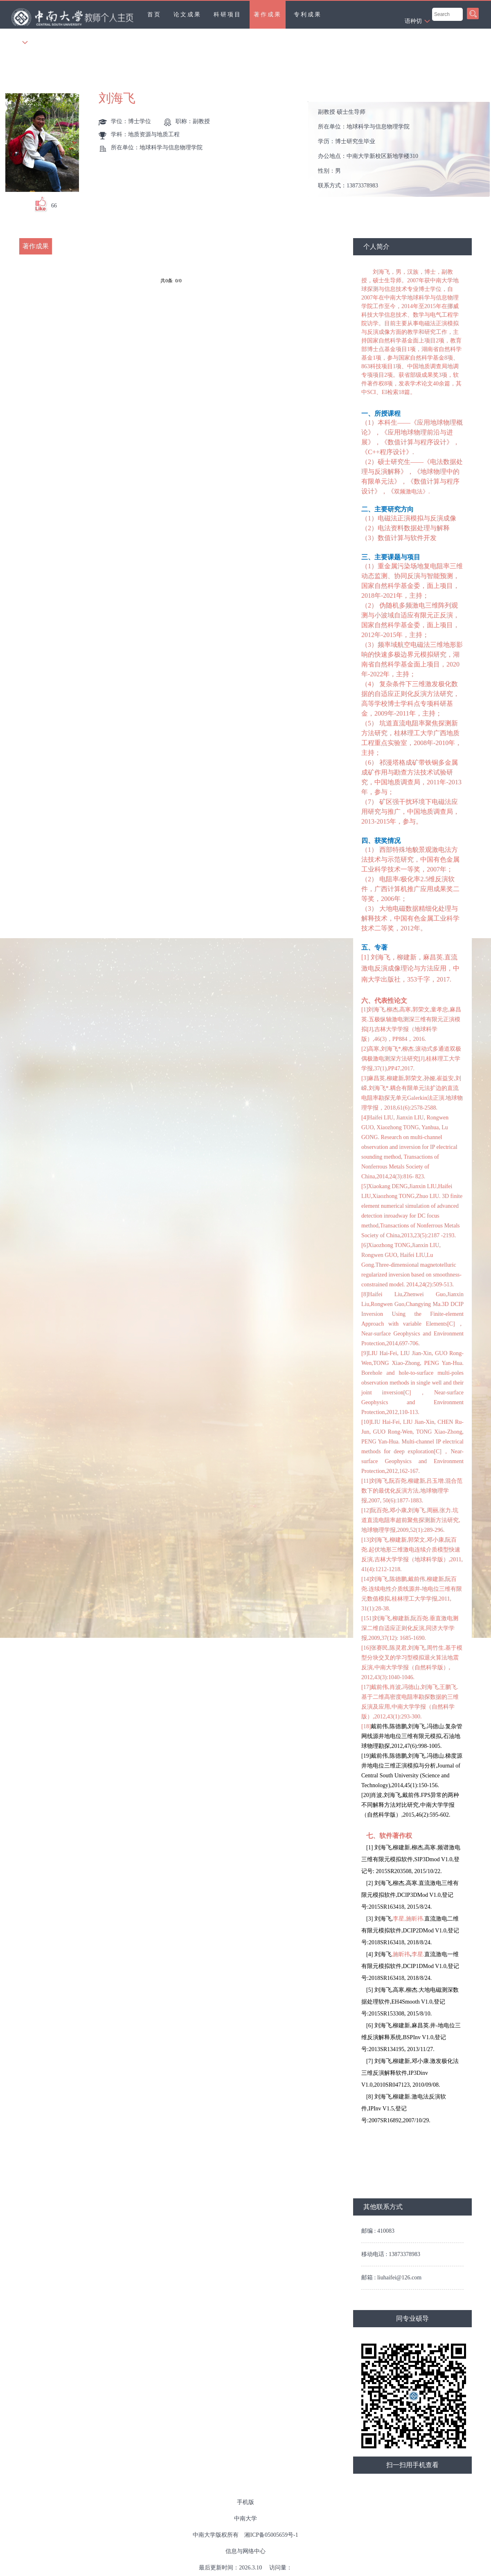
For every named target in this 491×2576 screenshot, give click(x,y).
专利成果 (308, 14)
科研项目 (227, 14)
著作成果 (268, 14)
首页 (154, 14)
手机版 (245, 2502)
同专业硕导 (412, 2318)
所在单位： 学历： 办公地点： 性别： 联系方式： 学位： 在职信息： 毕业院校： (402, 149)
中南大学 (245, 2518)
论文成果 (187, 14)
